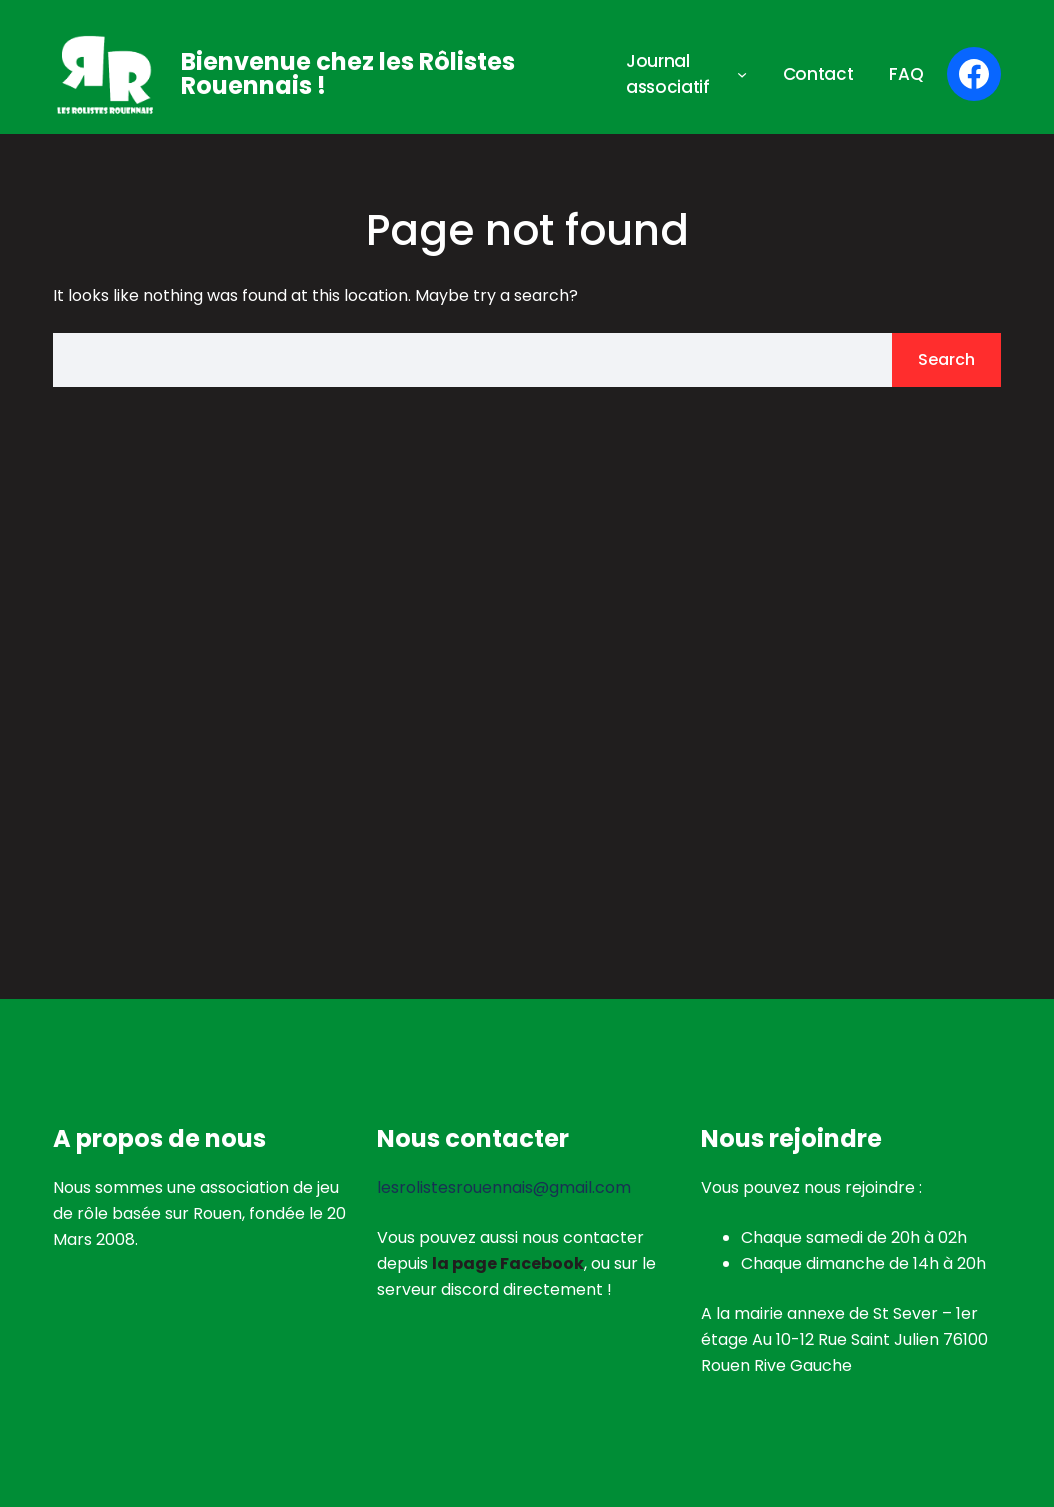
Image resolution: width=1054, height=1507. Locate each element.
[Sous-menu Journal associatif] (742, 74)
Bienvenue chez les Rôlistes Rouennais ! (348, 73)
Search (946, 359)
